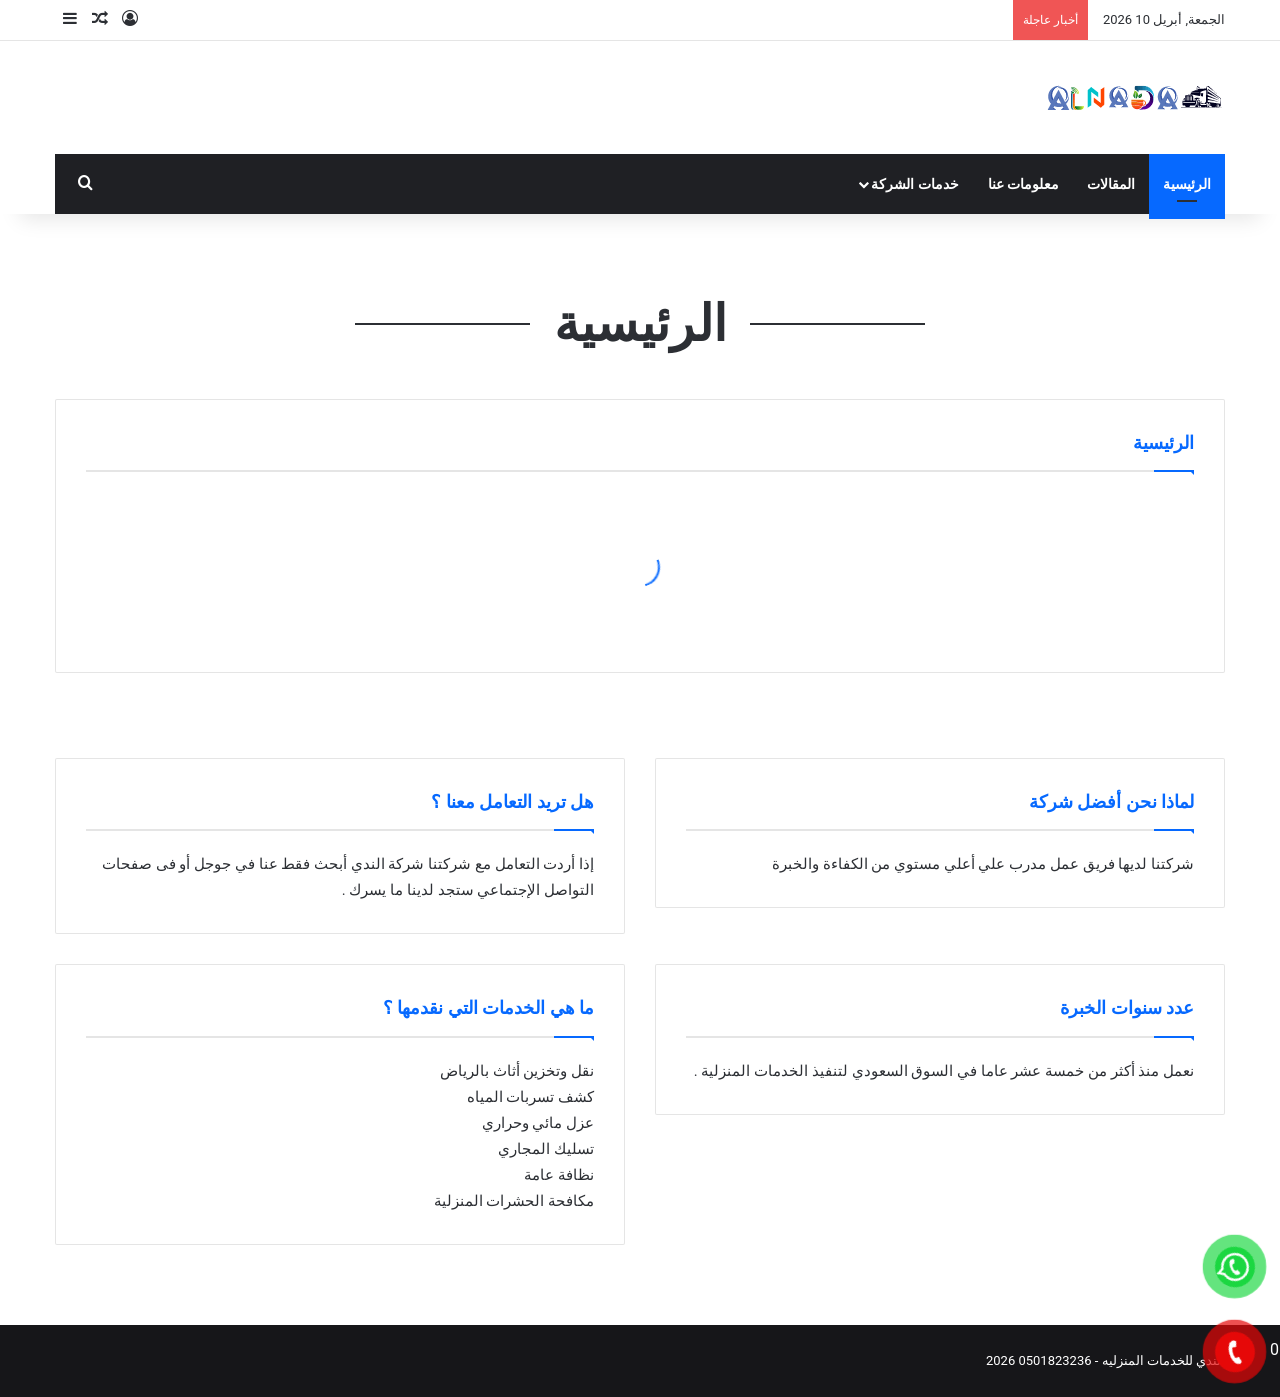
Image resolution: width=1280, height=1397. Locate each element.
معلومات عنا (1023, 184)
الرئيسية (1187, 184)
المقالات (1111, 184)
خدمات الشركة (914, 184)
